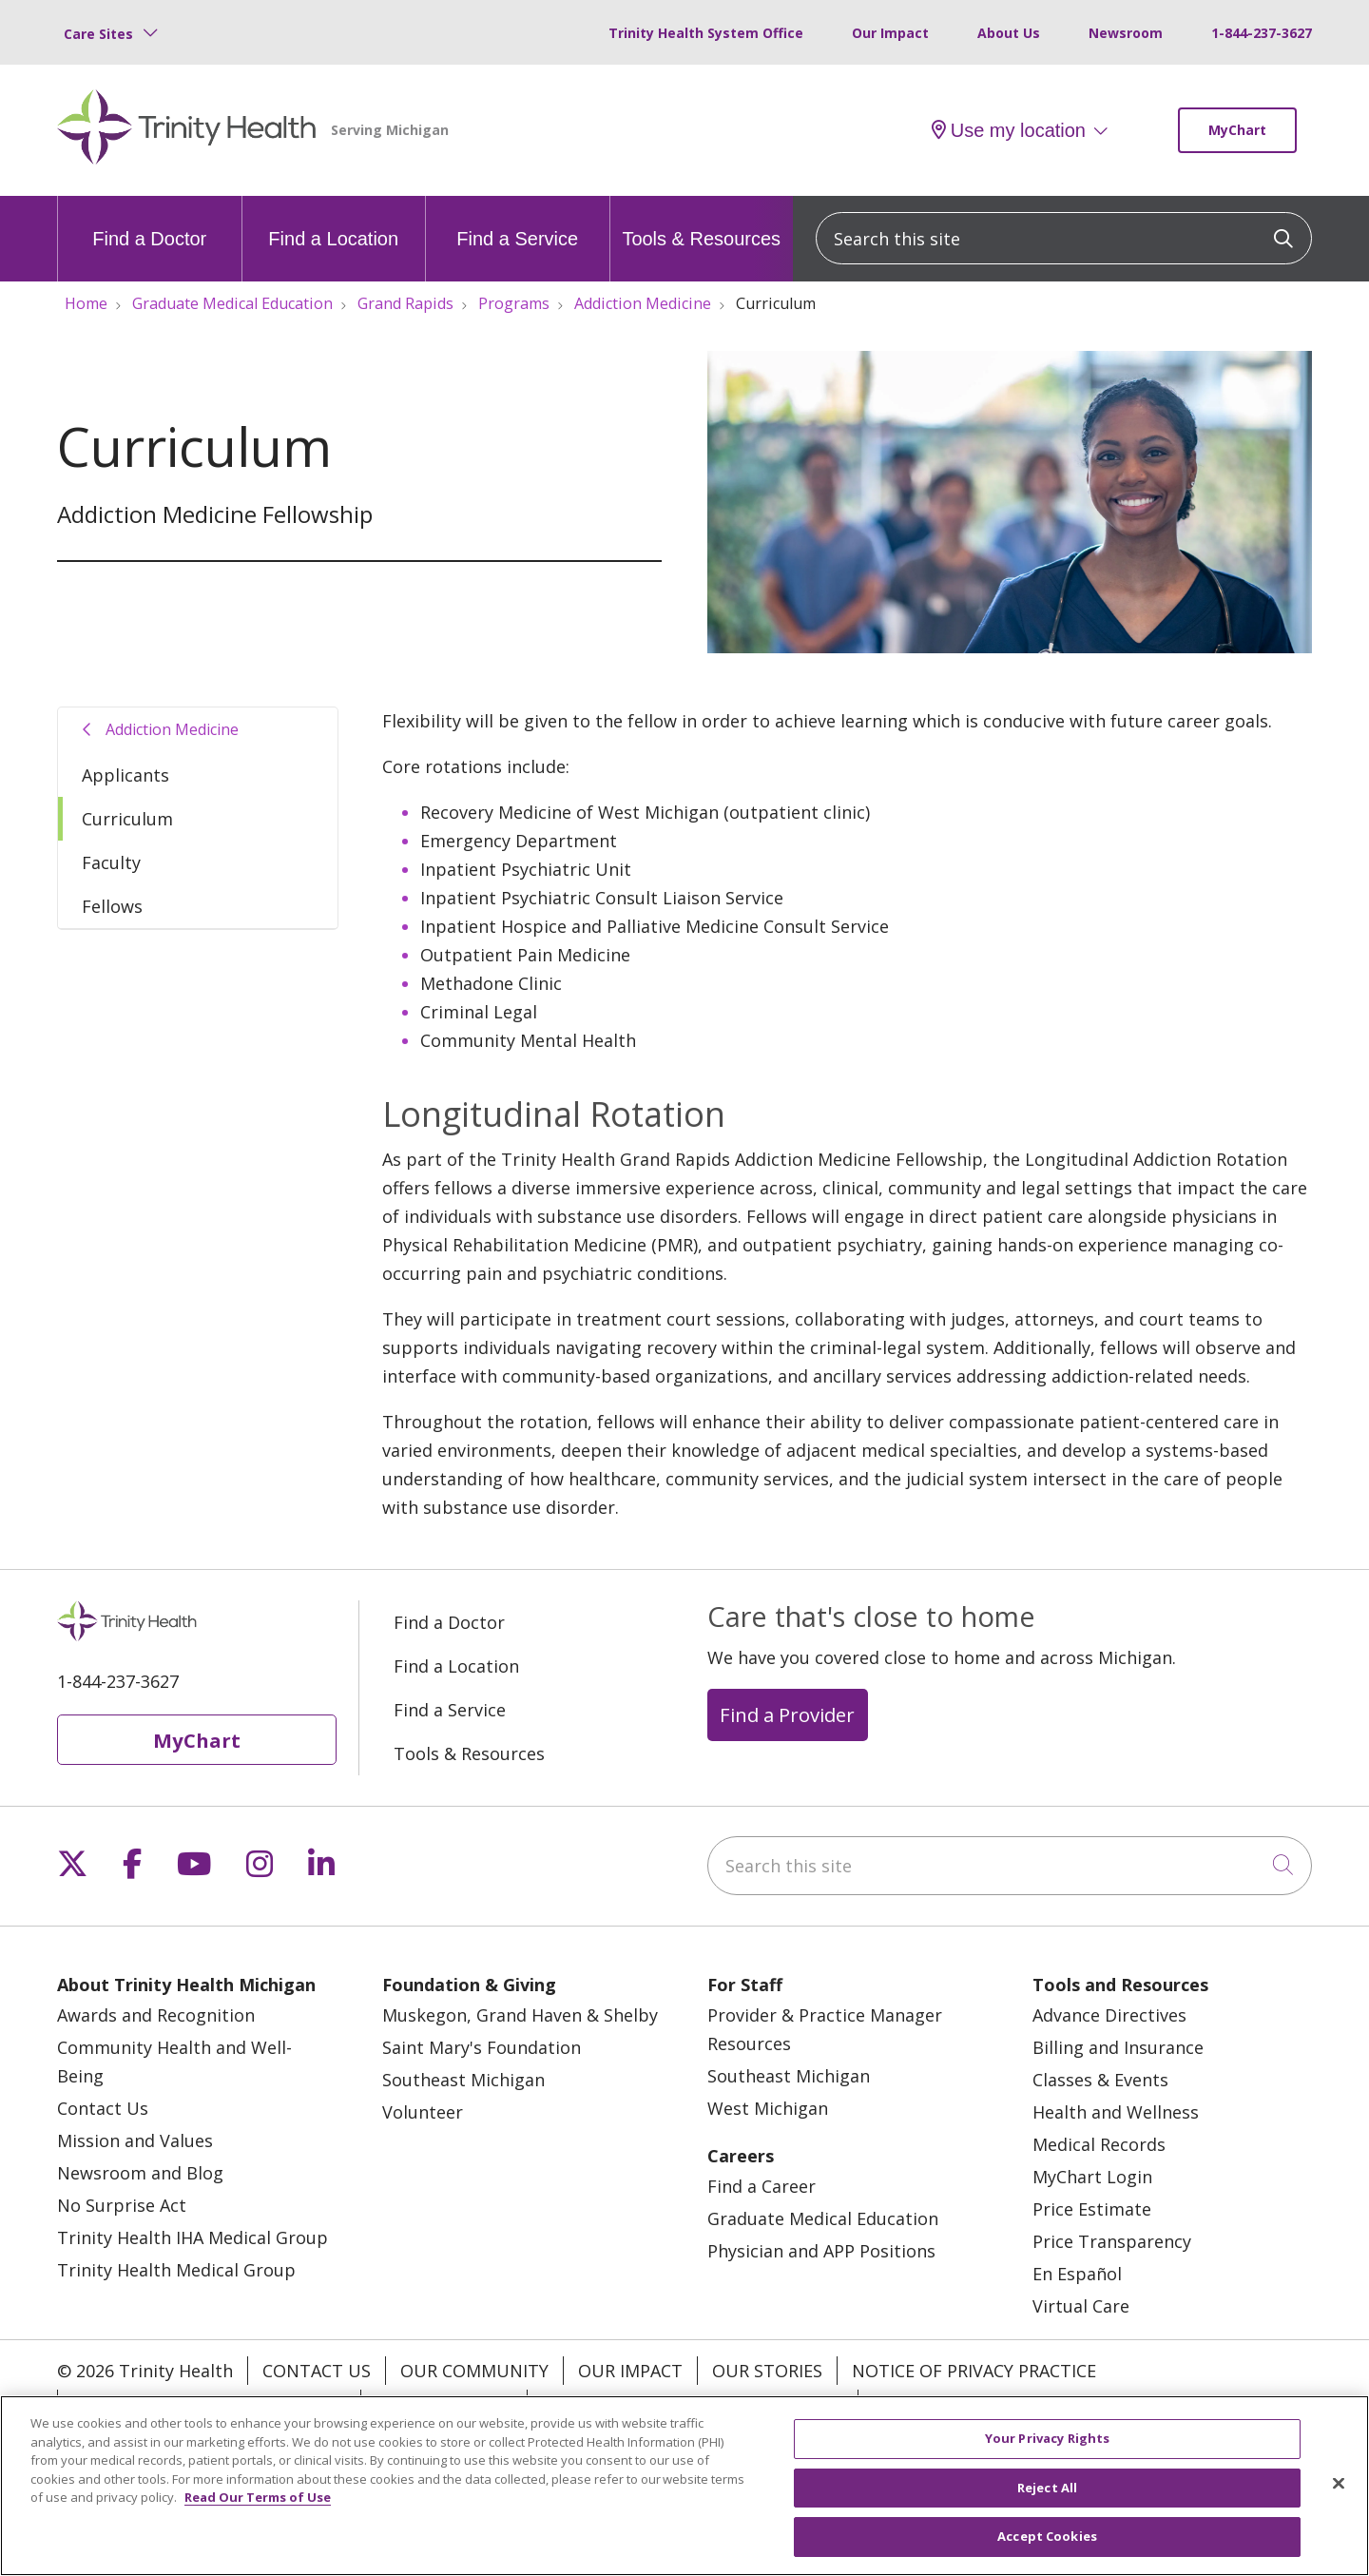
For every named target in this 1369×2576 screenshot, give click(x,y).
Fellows (112, 906)
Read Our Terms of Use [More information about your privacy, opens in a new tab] (257, 2508)
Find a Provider (787, 1714)
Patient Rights (444, 2403)
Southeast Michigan (463, 2079)
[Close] (1338, 2494)
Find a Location (333, 222)
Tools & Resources (701, 222)
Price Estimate (1091, 2209)
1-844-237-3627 (1261, 33)
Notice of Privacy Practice (974, 2370)
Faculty (111, 862)
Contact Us (102, 2108)
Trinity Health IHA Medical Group (192, 2237)
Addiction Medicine (172, 729)
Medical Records (1099, 2144)
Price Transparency (1111, 2241)
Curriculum (127, 818)
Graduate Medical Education (822, 2218)
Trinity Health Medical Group (176, 2269)
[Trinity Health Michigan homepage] (187, 130)
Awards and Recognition (156, 2015)
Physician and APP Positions (821, 2250)
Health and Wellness (1115, 2112)
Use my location (1009, 130)
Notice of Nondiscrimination (209, 2403)
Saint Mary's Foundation (481, 2047)
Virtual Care (1080, 2306)
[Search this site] (1064, 238)
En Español (1077, 2273)
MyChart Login (1092, 2176)
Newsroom (1126, 33)
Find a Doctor (149, 222)
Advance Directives (1109, 2015)
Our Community (474, 2370)
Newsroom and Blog (140, 2172)
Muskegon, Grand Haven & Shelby (520, 2015)
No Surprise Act (121, 2205)
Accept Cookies (1047, 2547)
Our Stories (767, 2370)
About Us (1008, 33)
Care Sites (98, 34)
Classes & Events (1100, 2079)
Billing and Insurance (1118, 2047)
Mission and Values (135, 2140)
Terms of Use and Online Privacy (692, 2403)
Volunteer (422, 2112)
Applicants (125, 775)
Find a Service (517, 222)
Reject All (1047, 2498)
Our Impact (890, 33)
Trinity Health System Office (705, 33)
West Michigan (767, 2108)
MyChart (1237, 130)
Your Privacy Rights (964, 2403)
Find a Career (761, 2186)
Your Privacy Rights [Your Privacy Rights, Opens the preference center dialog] (1047, 2449)
